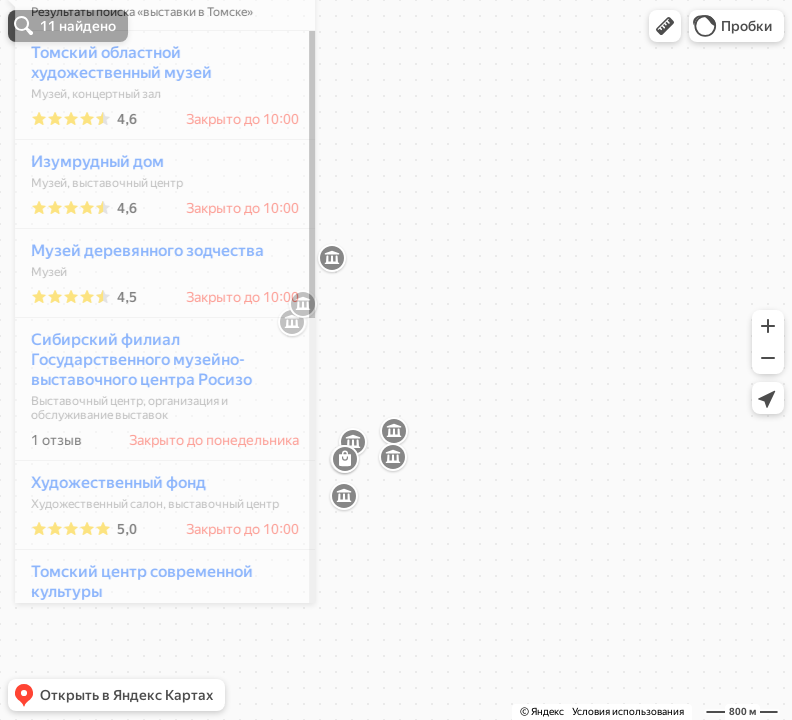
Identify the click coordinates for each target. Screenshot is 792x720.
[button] (665, 26)
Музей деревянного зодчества (136, 309)
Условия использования (628, 711)
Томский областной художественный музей (110, 121)
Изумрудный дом (86, 220)
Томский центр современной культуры (131, 640)
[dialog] (154, 357)
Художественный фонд (107, 541)
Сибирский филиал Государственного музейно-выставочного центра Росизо (130, 418)
